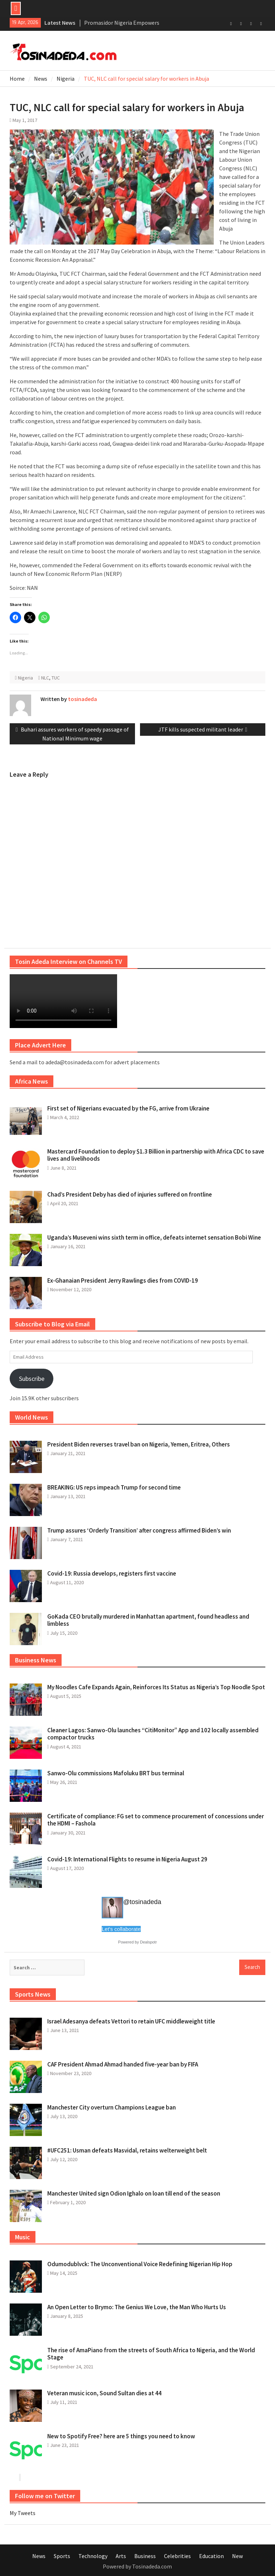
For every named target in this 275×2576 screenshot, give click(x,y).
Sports (62, 2556)
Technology (92, 2556)
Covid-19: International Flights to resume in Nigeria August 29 (127, 1859)
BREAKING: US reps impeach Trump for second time (114, 1487)
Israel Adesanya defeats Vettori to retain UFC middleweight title (131, 2021)
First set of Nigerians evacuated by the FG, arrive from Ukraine (128, 1108)
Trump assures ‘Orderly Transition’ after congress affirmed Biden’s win (139, 1530)
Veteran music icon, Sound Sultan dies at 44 (104, 2393)
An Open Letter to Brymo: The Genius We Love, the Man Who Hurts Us (136, 2307)
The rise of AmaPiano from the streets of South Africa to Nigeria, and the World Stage (151, 2353)
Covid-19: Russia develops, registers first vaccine (111, 1573)
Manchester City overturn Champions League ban (111, 2107)
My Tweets (22, 2512)
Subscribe (31, 1378)
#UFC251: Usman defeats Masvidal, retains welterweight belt (127, 2150)
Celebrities (177, 2556)
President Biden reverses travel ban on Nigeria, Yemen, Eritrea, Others (138, 1444)
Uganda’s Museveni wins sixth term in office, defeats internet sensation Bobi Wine (154, 1237)
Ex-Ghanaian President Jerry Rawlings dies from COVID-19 (122, 1280)
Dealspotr (148, 1942)
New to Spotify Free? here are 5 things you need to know (121, 2436)
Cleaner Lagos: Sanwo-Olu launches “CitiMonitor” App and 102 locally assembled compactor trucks (153, 1733)
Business (145, 2556)
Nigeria (25, 677)
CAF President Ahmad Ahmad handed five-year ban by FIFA (122, 2064)
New (237, 2556)
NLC (45, 677)
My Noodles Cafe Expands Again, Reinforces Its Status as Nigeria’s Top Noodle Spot (156, 1687)
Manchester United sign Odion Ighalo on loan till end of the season (133, 2193)
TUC (56, 677)
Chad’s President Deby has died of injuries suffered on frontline (129, 1194)
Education (211, 2556)
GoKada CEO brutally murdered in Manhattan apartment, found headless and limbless (148, 1620)
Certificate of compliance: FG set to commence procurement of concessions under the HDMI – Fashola (155, 1819)
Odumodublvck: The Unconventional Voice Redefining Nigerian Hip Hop (139, 2264)
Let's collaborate (121, 1929)
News (38, 2556)
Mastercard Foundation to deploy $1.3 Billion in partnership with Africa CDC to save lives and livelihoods (155, 1154)
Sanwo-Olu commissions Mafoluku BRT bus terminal (115, 1773)
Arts (121, 2556)
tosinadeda (82, 698)
